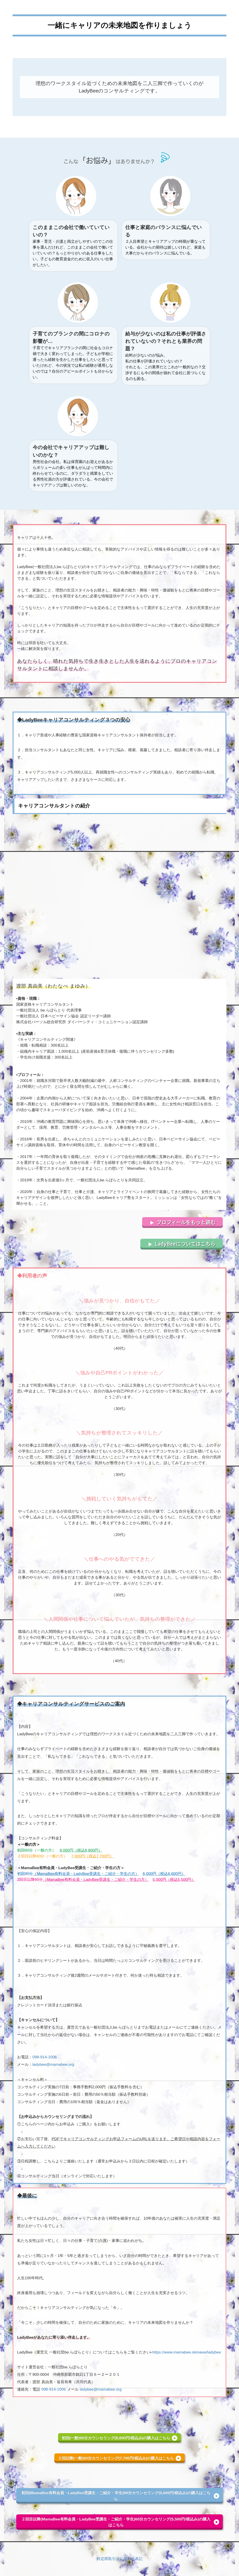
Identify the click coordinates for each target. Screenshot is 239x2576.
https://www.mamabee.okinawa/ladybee (186, 2352)
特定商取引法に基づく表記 (120, 2558)
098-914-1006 (44, 2057)
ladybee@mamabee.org (53, 2064)
